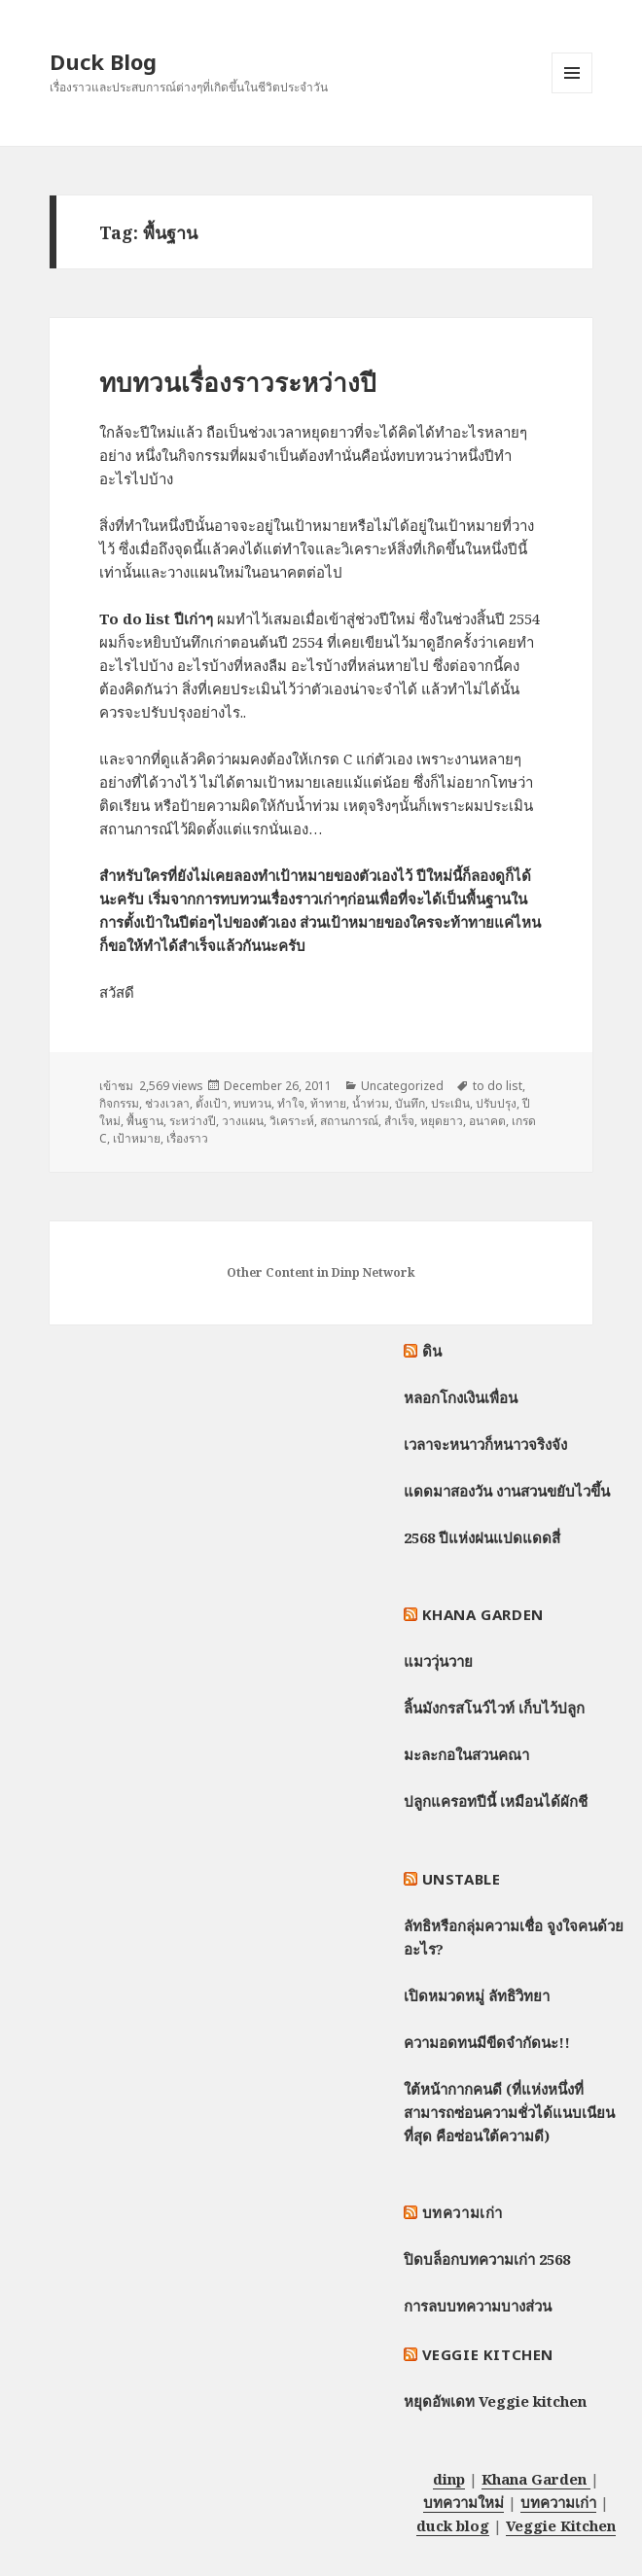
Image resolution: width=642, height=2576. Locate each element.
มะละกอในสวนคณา (466, 1754)
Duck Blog (103, 61)
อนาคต (487, 1120)
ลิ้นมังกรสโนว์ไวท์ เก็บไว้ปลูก (494, 1707)
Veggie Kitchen (487, 2354)
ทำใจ (290, 1103)
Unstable (461, 1878)
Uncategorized (402, 1085)
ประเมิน (450, 1103)
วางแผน (243, 1120)
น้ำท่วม (370, 1103)
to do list (497, 1085)
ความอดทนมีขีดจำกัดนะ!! (487, 2042)
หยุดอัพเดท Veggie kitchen (495, 2401)
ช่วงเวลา (167, 1103)
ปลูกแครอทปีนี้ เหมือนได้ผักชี (496, 1801)
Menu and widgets (572, 92)
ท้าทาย (328, 1103)
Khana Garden (483, 1614)
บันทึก (410, 1103)
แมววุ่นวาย (438, 1661)
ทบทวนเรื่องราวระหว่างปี (237, 382)
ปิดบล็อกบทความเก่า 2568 (487, 2259)
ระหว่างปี (192, 1120)
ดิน (432, 1350)
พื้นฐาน (144, 1120)
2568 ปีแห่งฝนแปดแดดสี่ (482, 1537)
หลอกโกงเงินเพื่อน (460, 1397)
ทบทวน (252, 1103)
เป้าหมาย (136, 1138)
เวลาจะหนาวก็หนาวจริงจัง (485, 1444)
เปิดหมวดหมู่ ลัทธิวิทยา (477, 1995)
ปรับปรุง (496, 1103)
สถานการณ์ (349, 1120)
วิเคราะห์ (291, 1120)
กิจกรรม (119, 1103)
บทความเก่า (462, 2212)
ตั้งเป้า (212, 1103)
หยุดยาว (441, 1120)
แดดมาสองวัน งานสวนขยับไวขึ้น (507, 1490)
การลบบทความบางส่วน (478, 2305)
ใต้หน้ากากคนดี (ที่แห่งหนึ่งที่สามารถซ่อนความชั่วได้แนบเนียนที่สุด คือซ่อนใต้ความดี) (509, 2112)
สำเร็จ (399, 1120)
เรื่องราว (187, 1138)
